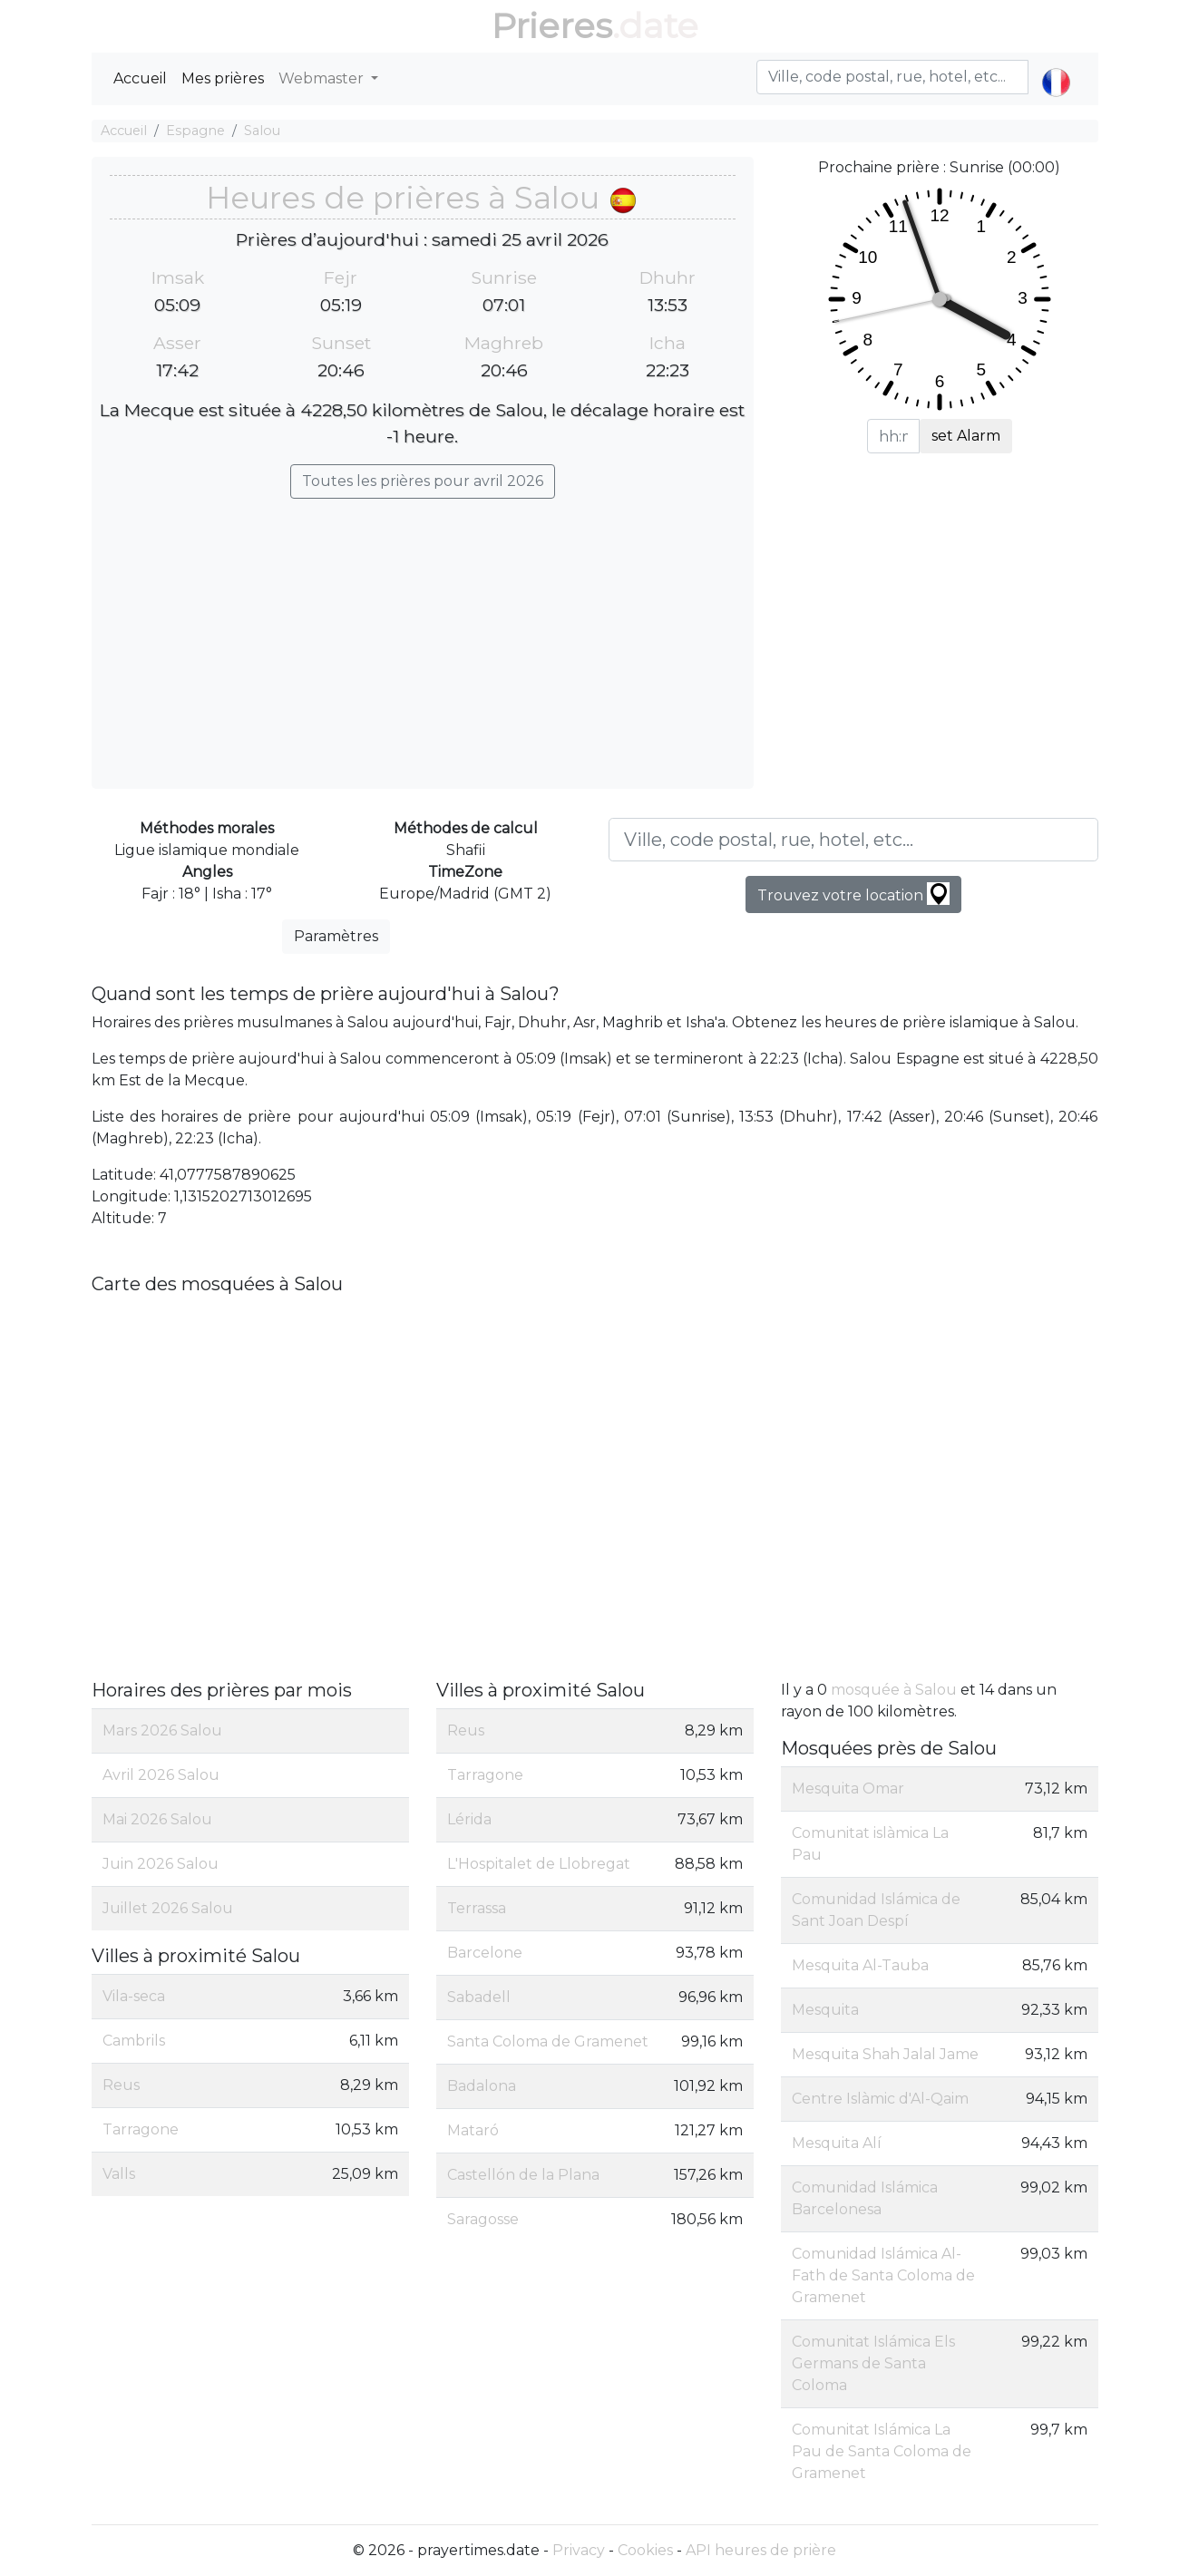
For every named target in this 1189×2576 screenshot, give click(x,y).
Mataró (473, 2130)
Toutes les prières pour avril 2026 (422, 481)
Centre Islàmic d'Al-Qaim (880, 2098)
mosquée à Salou (894, 1689)
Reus (121, 2085)
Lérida (469, 1819)
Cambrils (133, 2040)
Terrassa (476, 1908)
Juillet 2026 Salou (167, 1908)
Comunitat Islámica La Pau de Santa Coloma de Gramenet (881, 2451)
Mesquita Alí (837, 2143)
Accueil (140, 78)
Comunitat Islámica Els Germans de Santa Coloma (873, 2363)
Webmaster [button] (322, 78)
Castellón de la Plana (523, 2174)
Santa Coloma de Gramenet (547, 2041)
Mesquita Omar (848, 1788)
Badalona (481, 2086)
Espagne (195, 130)
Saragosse (483, 2219)
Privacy (578, 2550)
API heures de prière (761, 2550)
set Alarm (965, 435)
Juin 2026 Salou (160, 1863)
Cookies (645, 2550)
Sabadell (479, 1997)
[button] (1056, 67)
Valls (118, 2173)
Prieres (552, 26)
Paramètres (336, 936)
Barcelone (484, 1952)
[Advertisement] (423, 635)
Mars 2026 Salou (162, 1730)
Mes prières (222, 78)
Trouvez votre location (853, 893)
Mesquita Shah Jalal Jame (885, 2054)
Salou (262, 130)
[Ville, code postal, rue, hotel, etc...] (853, 839)
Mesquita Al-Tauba (860, 1965)
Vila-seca (133, 1996)
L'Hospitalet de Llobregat (538, 1863)
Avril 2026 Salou (160, 1775)
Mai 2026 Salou (157, 1819)
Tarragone (140, 2129)
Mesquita (825, 2009)
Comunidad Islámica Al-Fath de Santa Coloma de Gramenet (883, 2275)
